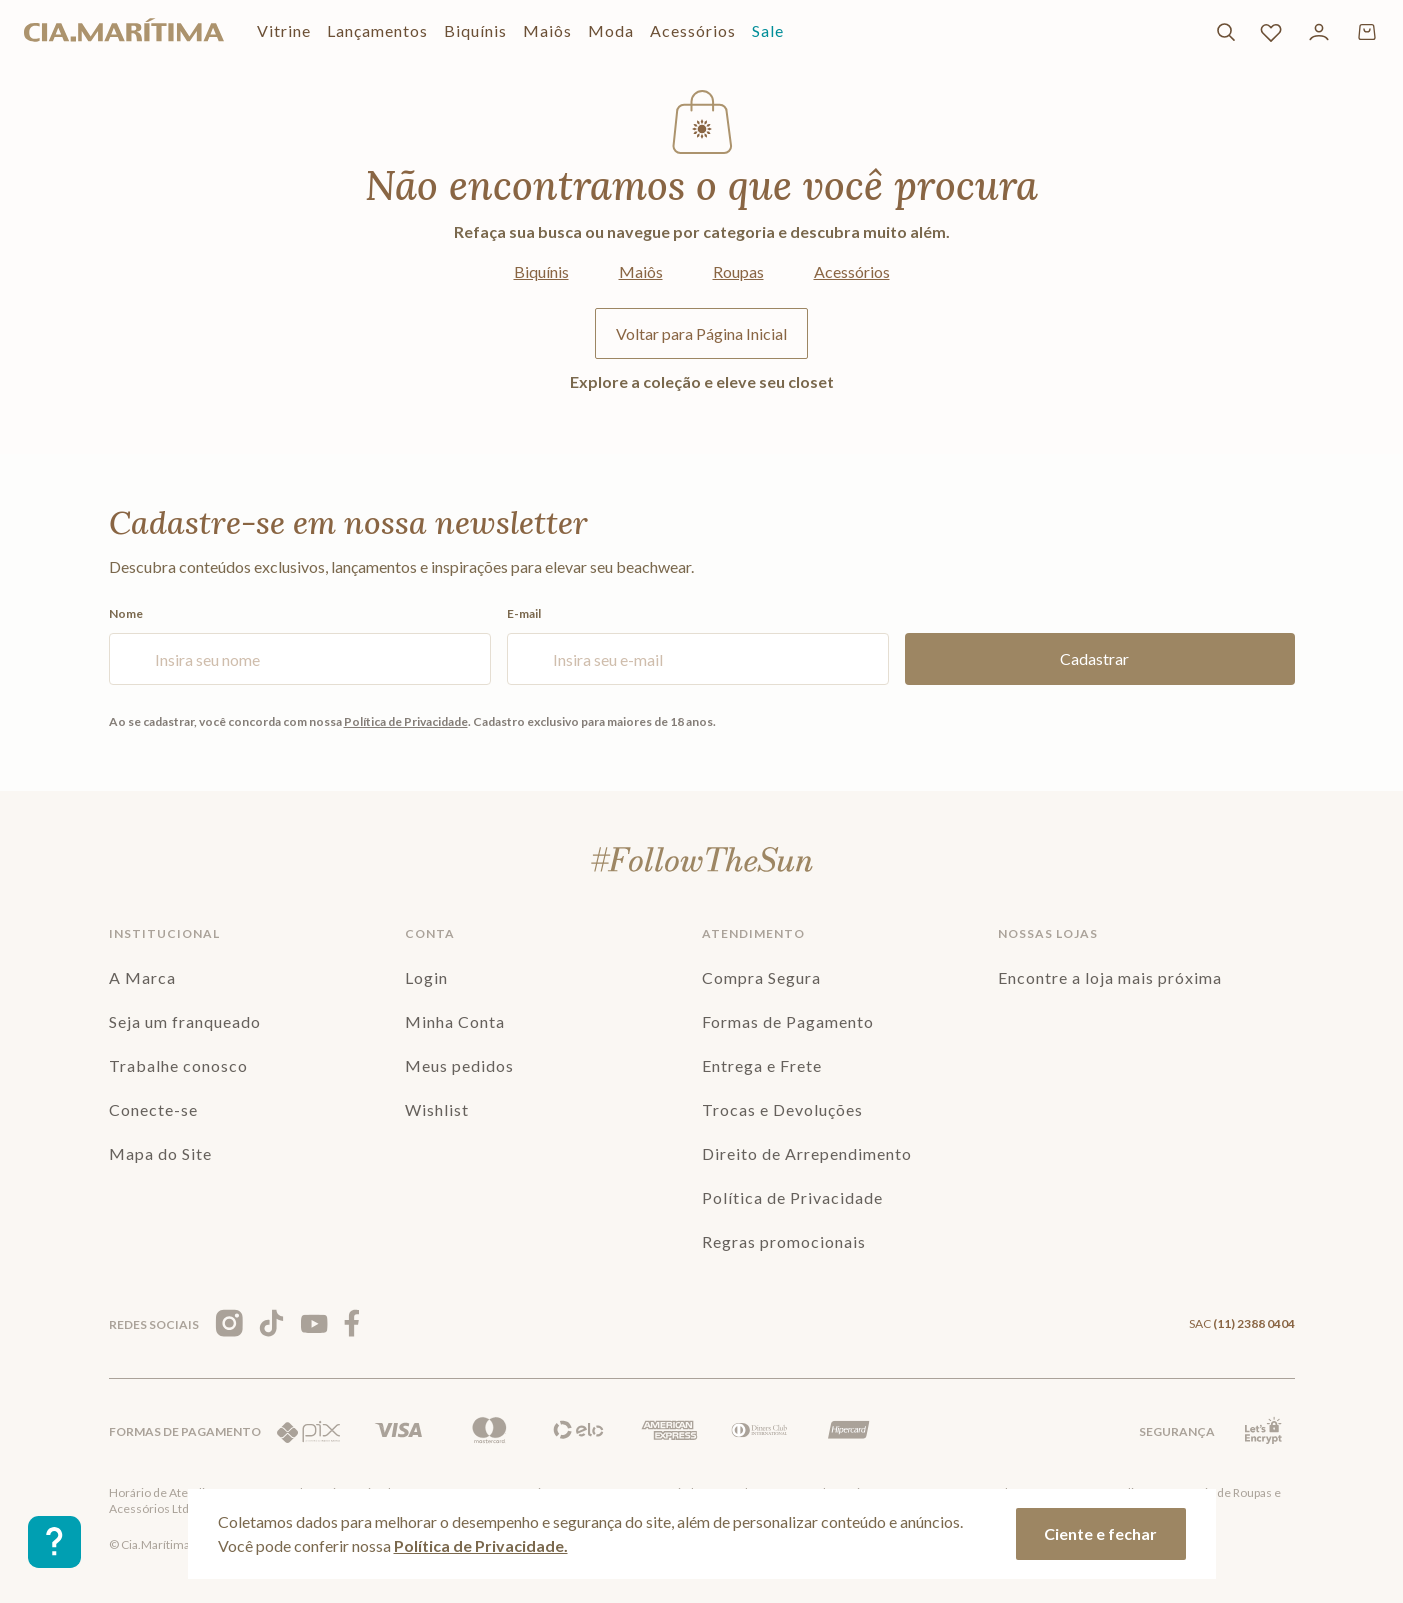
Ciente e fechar (1100, 1533)
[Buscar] (1226, 32)
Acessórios (852, 271)
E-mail (698, 646)
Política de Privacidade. (481, 1545)
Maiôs (641, 271)
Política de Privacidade (406, 721)
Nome (300, 646)
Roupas (738, 271)
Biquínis (541, 271)
